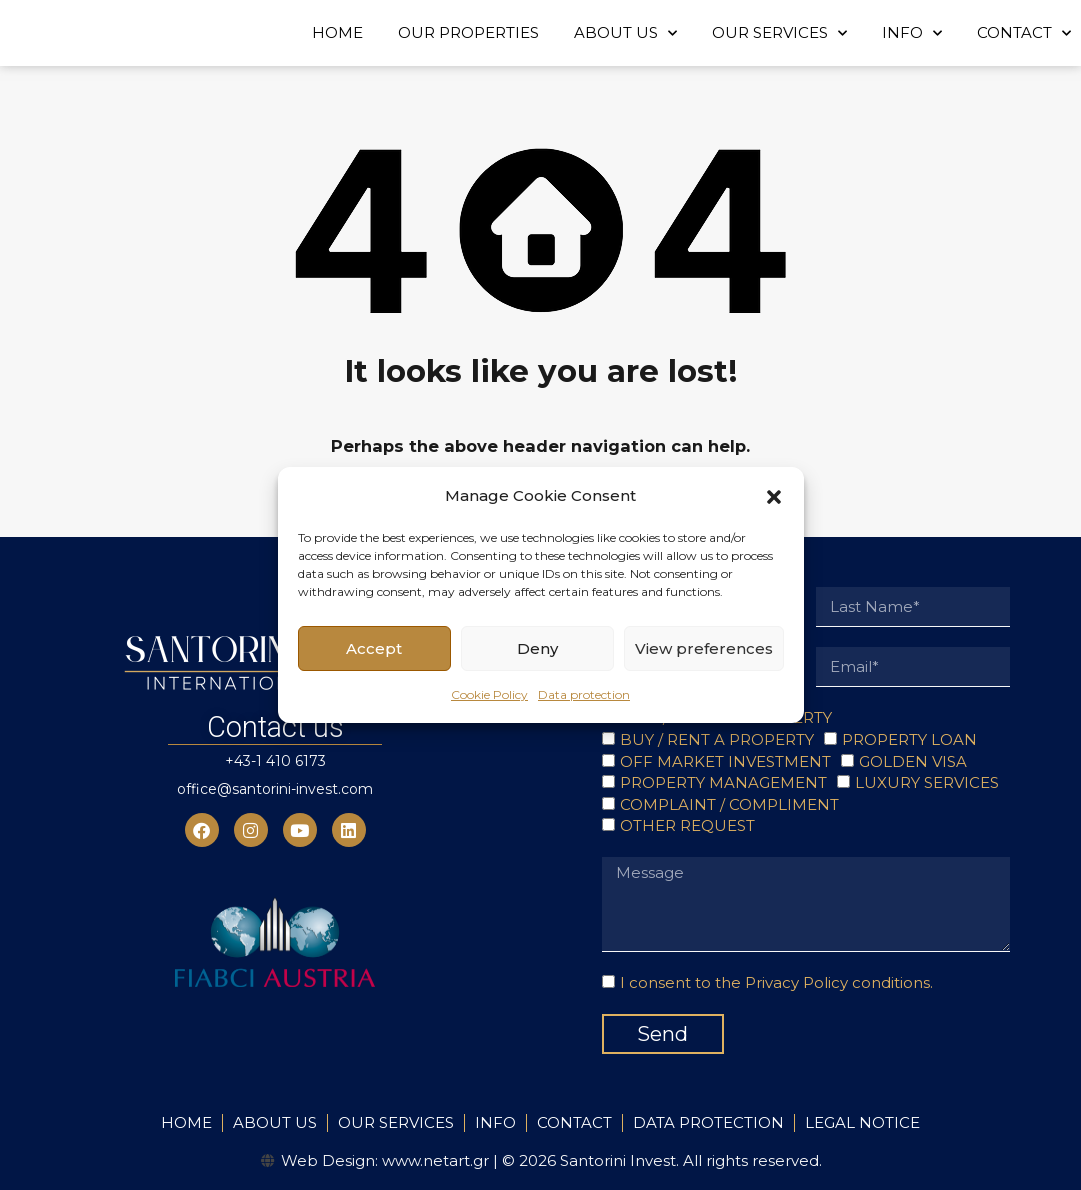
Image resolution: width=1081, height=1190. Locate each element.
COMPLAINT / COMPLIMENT (729, 804)
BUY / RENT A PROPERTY (717, 739)
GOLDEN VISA (913, 761)
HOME (337, 32)
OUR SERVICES (779, 33)
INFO (912, 33)
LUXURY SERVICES (927, 782)
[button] (774, 496)
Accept (374, 648)
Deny (537, 648)
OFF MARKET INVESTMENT (725, 761)
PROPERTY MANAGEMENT (723, 782)
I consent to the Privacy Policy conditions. (776, 982)
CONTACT (1024, 33)
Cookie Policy (489, 694)
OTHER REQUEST (687, 825)
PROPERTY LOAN (909, 739)
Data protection (584, 694)
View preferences (704, 648)
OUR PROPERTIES (468, 32)
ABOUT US (625, 33)
